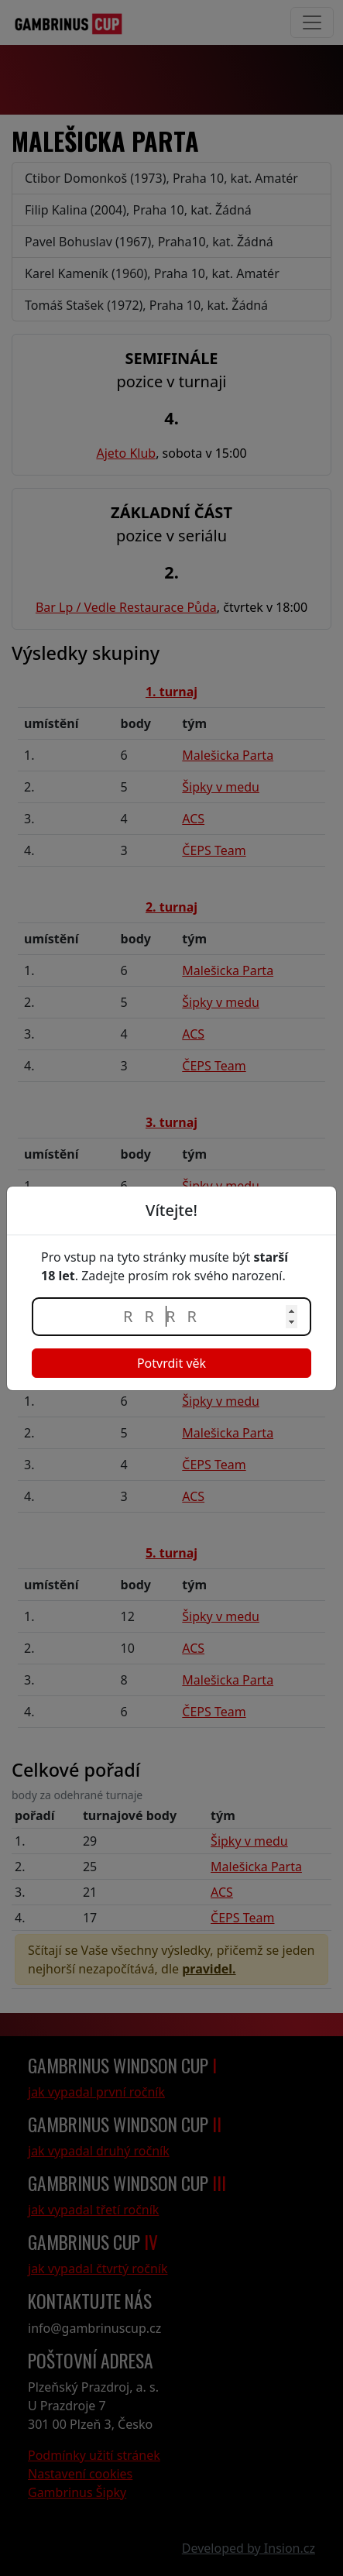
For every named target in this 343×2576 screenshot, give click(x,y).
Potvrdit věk (171, 1363)
